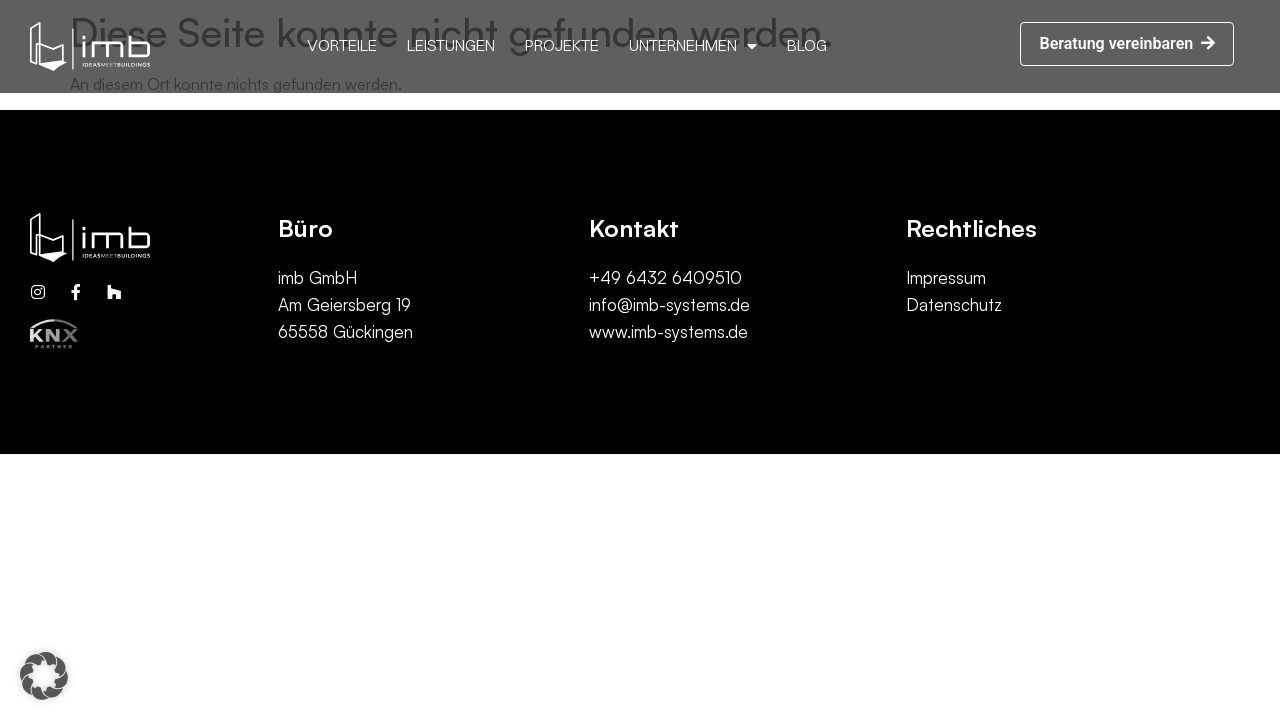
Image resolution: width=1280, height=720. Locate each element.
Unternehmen (693, 46)
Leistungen (451, 45)
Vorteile (342, 45)
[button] (1127, 44)
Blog (807, 45)
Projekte (562, 45)
